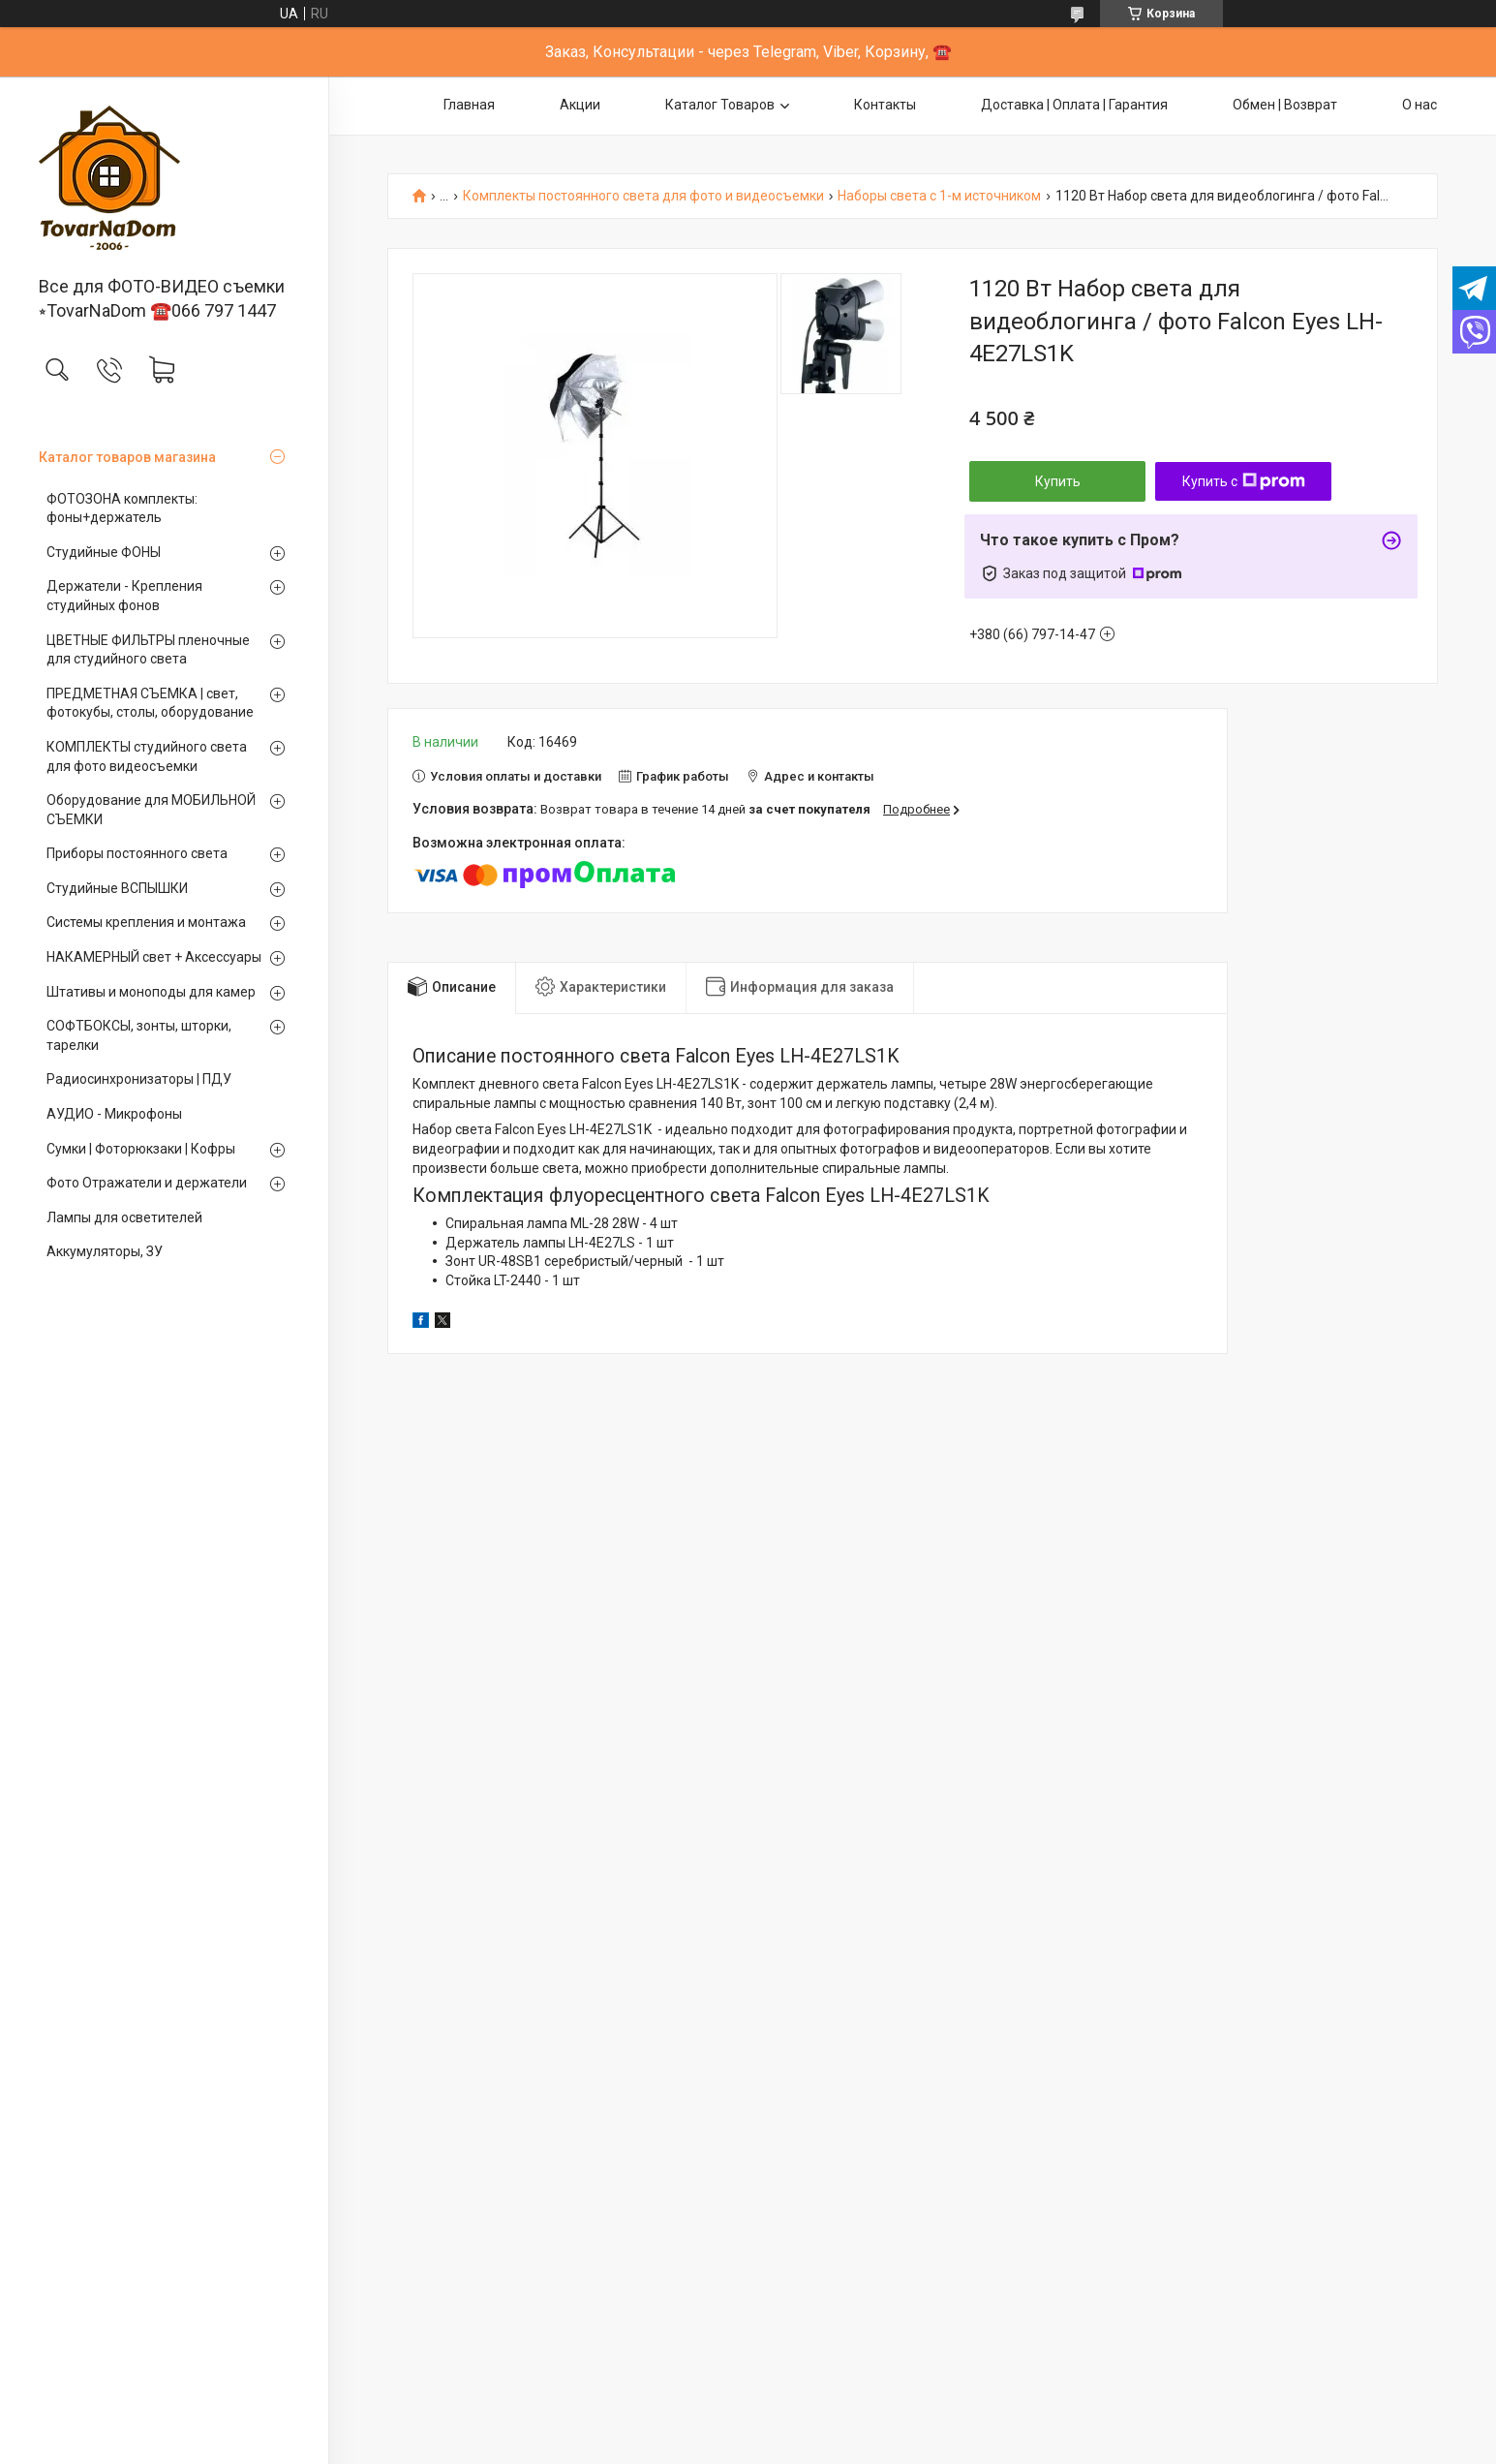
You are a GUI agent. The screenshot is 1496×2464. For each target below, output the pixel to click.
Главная (469, 104)
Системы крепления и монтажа (146, 922)
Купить (1058, 481)
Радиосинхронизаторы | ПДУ (138, 1079)
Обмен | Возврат (1285, 104)
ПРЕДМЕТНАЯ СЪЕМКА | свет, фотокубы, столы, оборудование (150, 703)
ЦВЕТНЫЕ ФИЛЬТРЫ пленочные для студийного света (148, 649)
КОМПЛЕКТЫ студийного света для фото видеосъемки (146, 756)
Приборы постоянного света (137, 853)
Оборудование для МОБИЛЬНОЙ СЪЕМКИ (151, 809)
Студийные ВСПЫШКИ (117, 888)
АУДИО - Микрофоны (114, 1114)
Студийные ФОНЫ (103, 552)
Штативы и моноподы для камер (151, 992)
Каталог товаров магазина (127, 457)
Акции (580, 104)
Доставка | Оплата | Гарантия (1074, 104)
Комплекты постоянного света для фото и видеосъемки (643, 196)
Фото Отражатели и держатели (146, 1182)
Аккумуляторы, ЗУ (104, 1251)
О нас (1419, 104)
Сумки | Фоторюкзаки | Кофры (140, 1148)
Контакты (885, 104)
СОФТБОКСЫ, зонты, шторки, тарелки (138, 1035)
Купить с (1243, 481)
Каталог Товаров (720, 104)
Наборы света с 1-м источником (939, 196)
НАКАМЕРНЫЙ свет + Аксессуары (153, 957)
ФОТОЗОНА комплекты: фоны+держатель (122, 508)
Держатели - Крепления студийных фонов (124, 595)
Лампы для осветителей (124, 1217)
